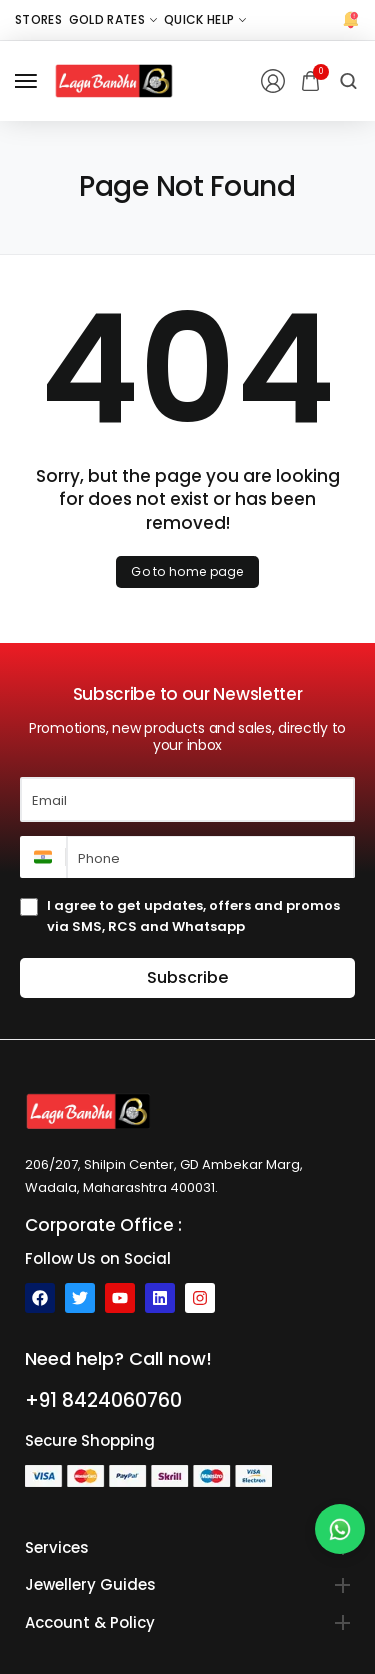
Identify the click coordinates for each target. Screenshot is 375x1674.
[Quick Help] (205, 20)
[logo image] (114, 80)
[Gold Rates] (113, 20)
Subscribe (187, 977)
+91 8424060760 (103, 1400)
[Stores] (38, 20)
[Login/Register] (273, 81)
